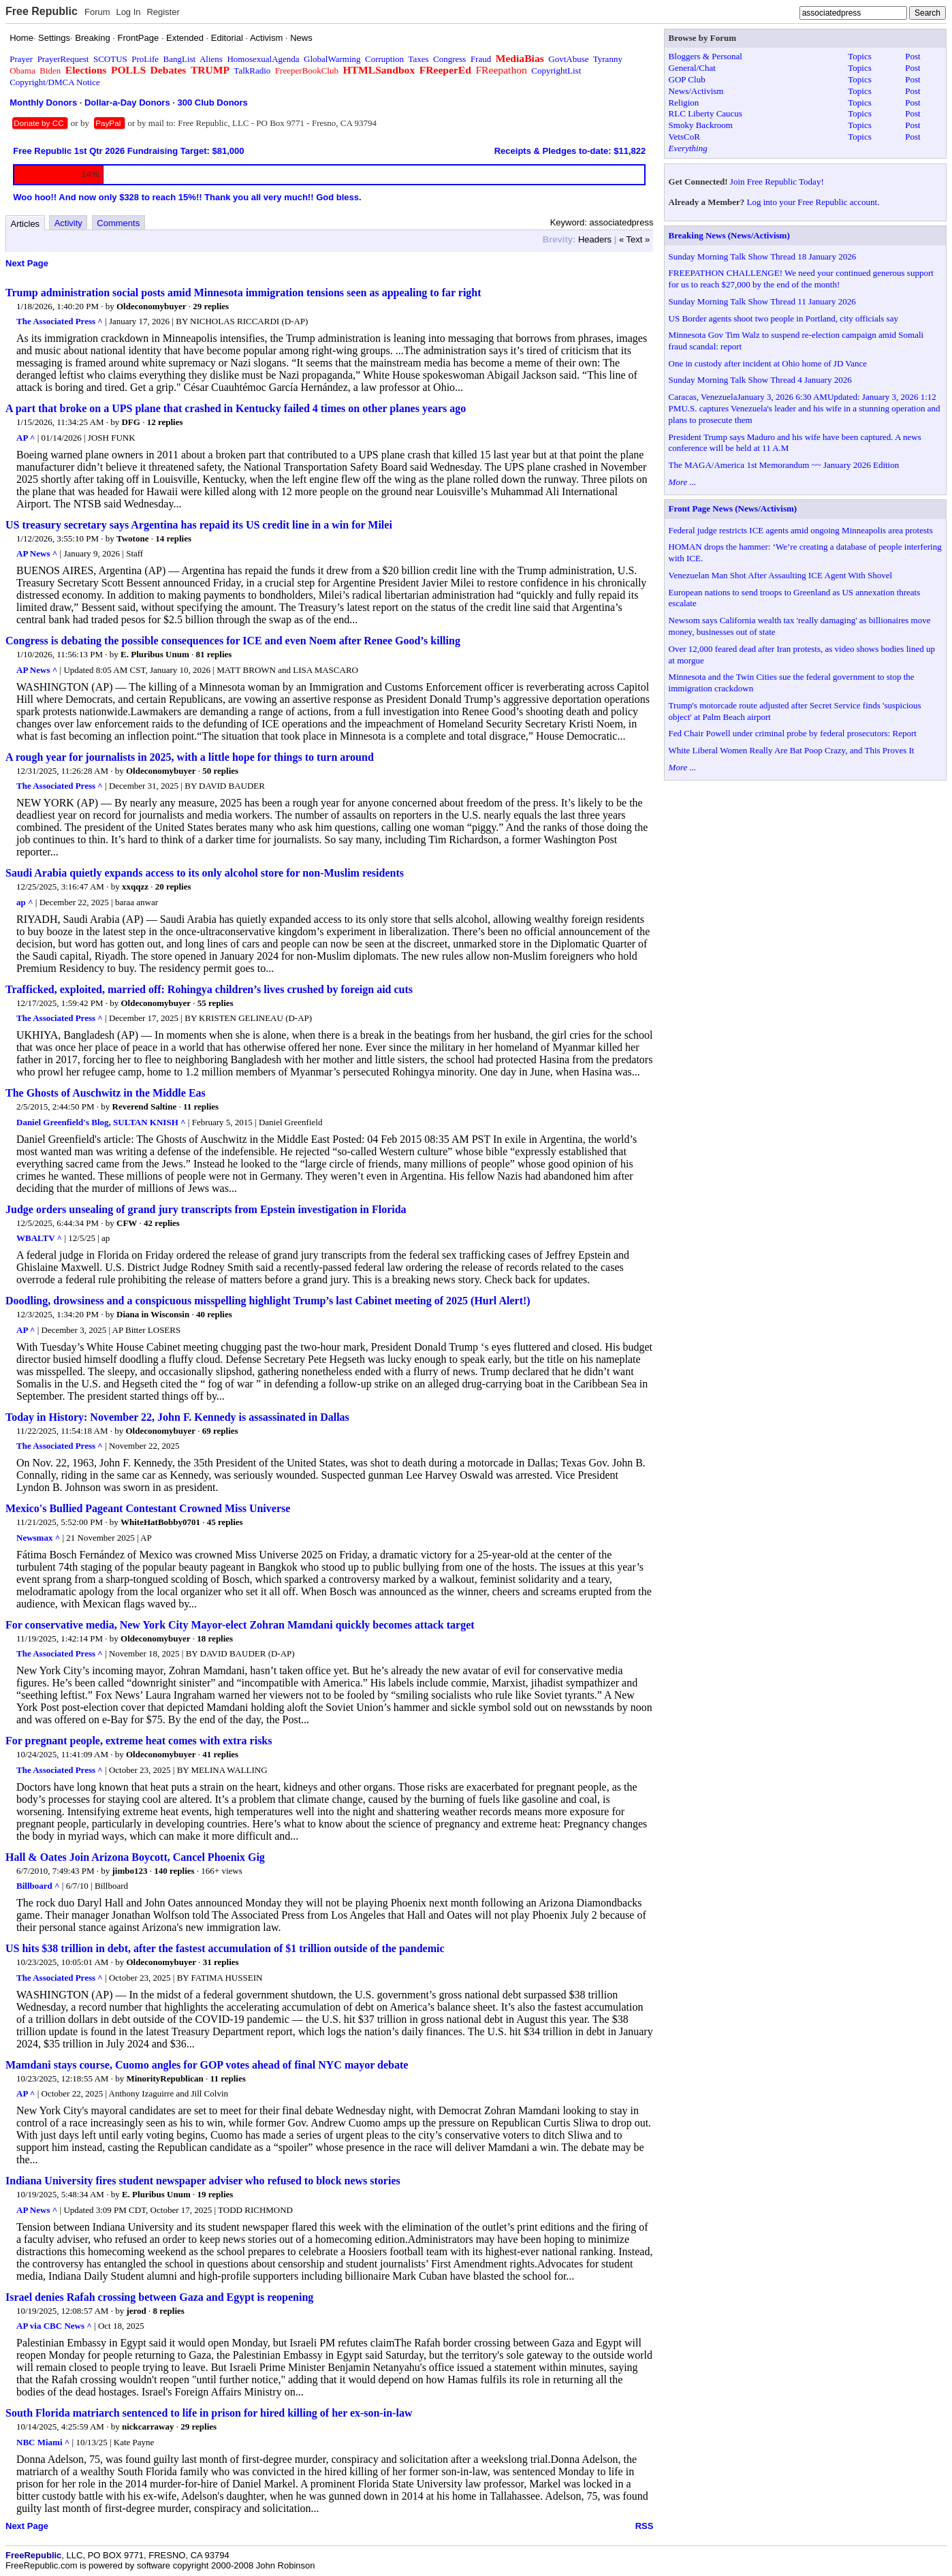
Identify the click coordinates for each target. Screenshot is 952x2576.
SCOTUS (110, 59)
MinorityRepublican (164, 2078)
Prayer (21, 59)
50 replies (220, 771)
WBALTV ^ (39, 1238)
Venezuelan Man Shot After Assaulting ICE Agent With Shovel (781, 575)
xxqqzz (135, 886)
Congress (449, 59)
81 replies (214, 654)
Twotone (132, 538)
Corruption (384, 59)
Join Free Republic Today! (777, 181)
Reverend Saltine (144, 1106)
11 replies (201, 1106)
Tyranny (607, 59)
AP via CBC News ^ (54, 2326)
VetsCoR (684, 136)
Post (912, 56)
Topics (859, 56)
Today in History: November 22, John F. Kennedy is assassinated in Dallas (177, 1417)
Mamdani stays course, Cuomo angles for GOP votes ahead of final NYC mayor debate (206, 2065)
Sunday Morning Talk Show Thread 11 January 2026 (762, 301)
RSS (644, 2526)
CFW (126, 1223)
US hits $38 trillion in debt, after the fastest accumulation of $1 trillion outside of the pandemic (225, 1948)
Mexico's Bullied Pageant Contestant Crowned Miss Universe (147, 1508)
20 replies (173, 886)
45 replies (225, 1522)
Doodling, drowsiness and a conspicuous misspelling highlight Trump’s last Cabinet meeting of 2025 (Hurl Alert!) (267, 1300)
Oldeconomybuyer (151, 306)
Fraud (481, 59)
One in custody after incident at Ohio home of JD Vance (768, 363)
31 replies (221, 1962)
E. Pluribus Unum (155, 654)
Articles (25, 224)
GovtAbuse (568, 59)
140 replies (174, 1871)
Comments (118, 223)
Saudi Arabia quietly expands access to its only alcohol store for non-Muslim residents (204, 873)
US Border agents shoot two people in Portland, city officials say (783, 318)
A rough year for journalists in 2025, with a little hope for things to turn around (189, 757)
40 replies (214, 1314)
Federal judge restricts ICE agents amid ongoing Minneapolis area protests (801, 530)
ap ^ (24, 902)
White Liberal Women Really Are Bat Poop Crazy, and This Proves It (792, 750)
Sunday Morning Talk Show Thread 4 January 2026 (760, 380)
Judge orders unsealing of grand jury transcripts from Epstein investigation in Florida (206, 1209)
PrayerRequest (63, 59)
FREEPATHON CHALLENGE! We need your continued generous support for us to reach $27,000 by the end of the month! (801, 278)
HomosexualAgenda (263, 59)
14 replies (173, 538)
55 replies (215, 1003)
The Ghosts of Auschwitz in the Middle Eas (105, 1093)
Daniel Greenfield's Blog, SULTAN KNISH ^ (101, 1122)
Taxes (418, 59)
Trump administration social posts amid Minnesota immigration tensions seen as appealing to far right (243, 292)
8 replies (169, 2311)
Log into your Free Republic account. (813, 202)
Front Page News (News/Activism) (733, 508)
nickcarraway (148, 2426)
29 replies (211, 306)
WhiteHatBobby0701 (160, 1522)
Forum (97, 12)
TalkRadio (252, 70)
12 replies (165, 422)
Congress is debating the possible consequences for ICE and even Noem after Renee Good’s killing (232, 640)
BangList (179, 59)
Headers (595, 239)
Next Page (26, 263)
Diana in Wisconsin (152, 1314)
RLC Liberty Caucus (705, 113)
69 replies (220, 1431)
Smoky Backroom (701, 125)
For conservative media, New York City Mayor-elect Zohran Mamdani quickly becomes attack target (240, 1625)
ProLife (145, 59)
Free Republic (41, 11)
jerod (136, 2311)
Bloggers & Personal (705, 56)
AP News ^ (36, 553)
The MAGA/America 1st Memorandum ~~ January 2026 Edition (784, 465)
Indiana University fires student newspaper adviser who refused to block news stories (202, 2180)
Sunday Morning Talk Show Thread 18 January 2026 (763, 256)
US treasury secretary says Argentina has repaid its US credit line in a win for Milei (198, 525)
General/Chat (692, 68)
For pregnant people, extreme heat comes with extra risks (138, 1740)
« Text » (634, 239)
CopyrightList (556, 70)
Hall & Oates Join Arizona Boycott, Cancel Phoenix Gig (135, 1857)
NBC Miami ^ (42, 2442)
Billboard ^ (38, 1886)
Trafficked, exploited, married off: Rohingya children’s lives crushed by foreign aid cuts (209, 989)
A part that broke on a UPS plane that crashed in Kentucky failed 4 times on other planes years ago (235, 408)
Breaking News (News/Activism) (729, 235)
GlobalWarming (332, 59)
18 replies (215, 1638)
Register (162, 12)
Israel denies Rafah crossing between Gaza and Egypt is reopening (159, 2297)
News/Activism (696, 91)
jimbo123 (130, 1871)
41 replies (220, 1754)
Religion (684, 102)
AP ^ (25, 438)
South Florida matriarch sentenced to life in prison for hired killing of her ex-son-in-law (209, 2413)
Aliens (211, 59)
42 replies (162, 1223)
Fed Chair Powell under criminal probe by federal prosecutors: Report (793, 733)
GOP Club (687, 79)
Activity (68, 223)
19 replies (215, 2194)
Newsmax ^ (38, 1538)
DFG (130, 422)
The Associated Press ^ (59, 321)
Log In (128, 12)
